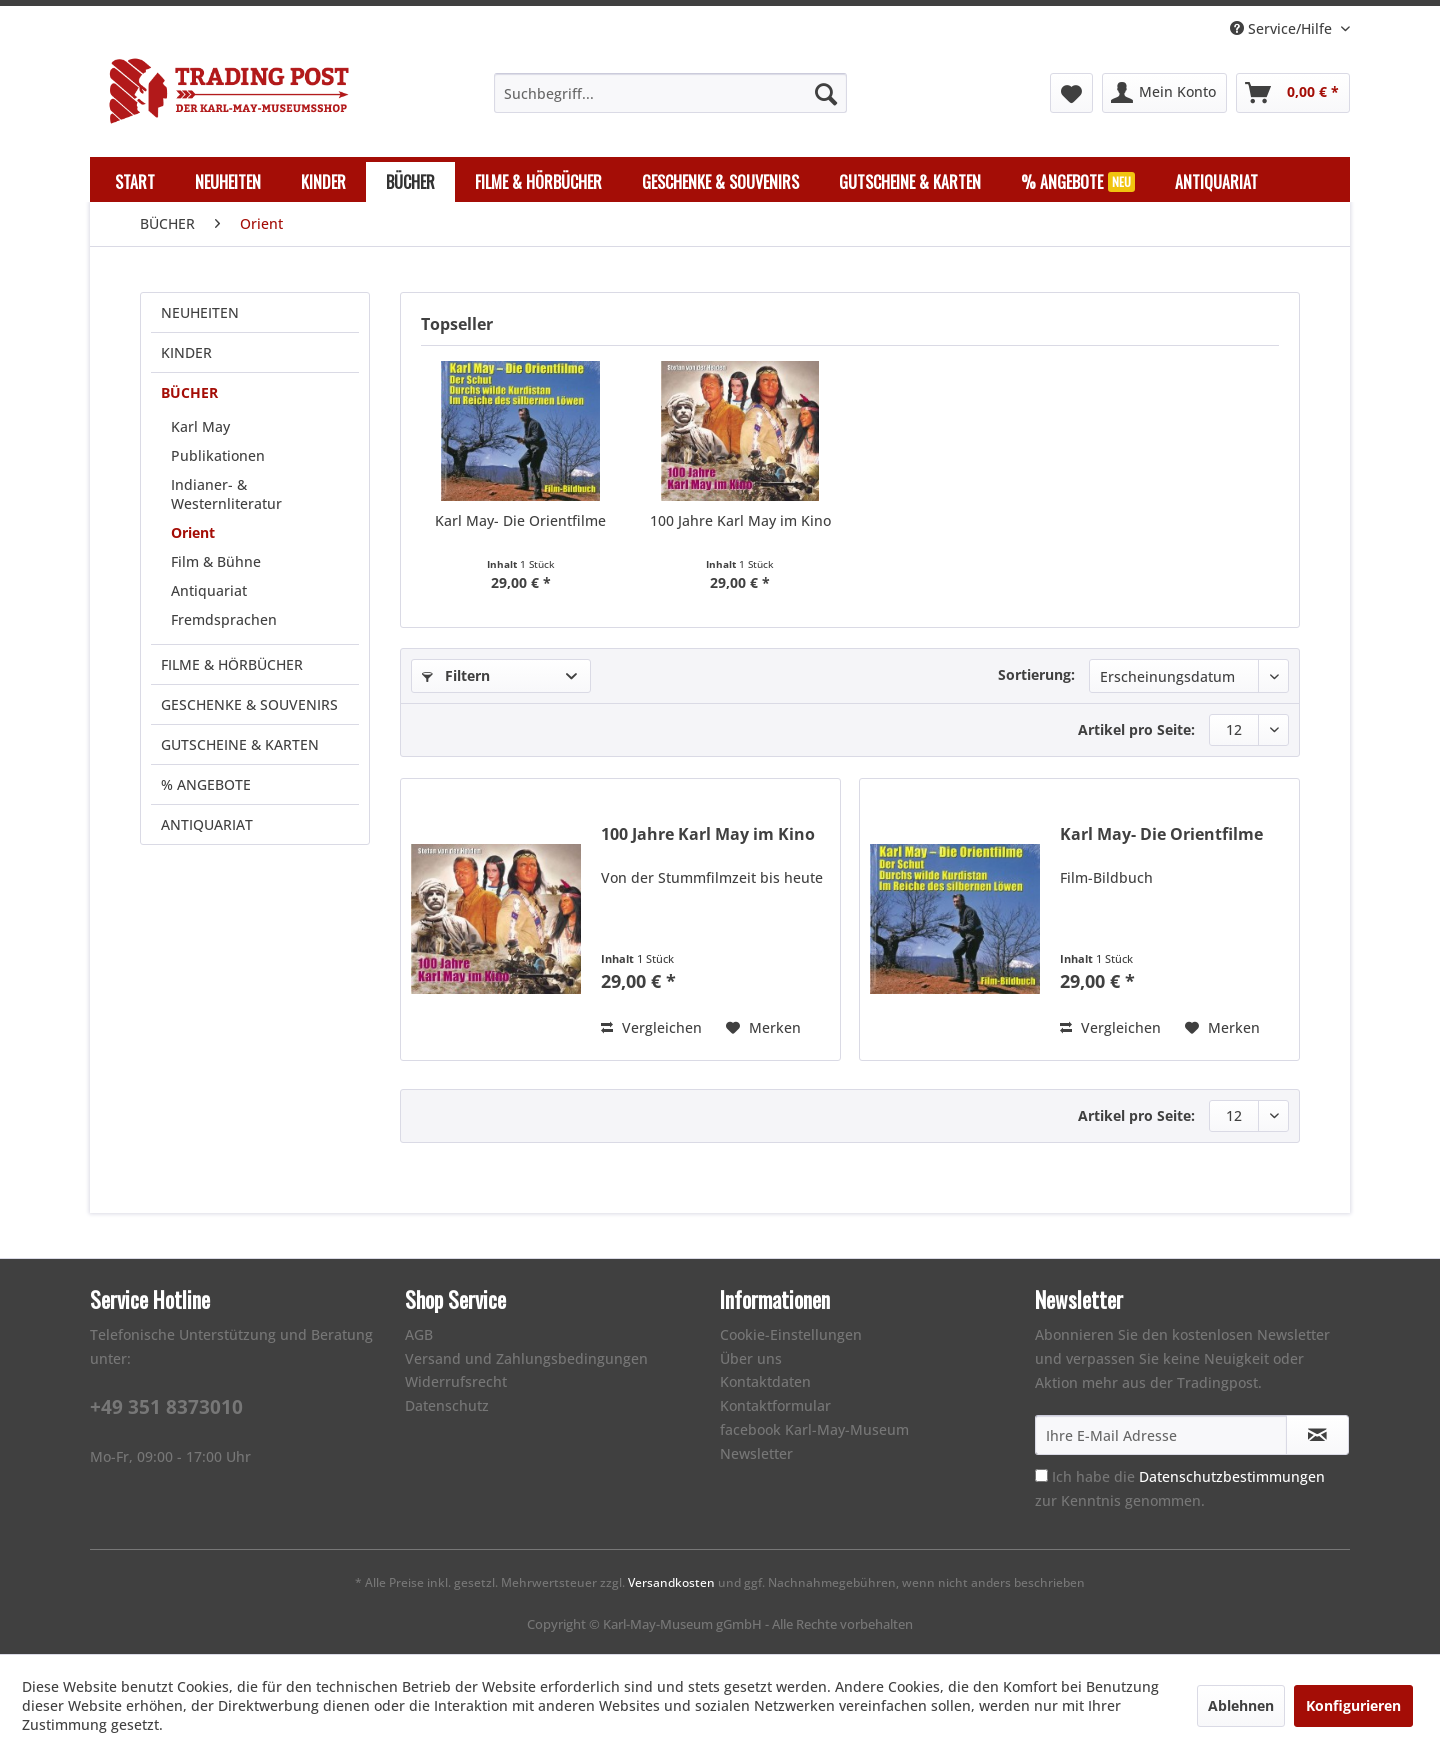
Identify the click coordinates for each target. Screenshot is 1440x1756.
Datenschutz (447, 1405)
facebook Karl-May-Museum (814, 1429)
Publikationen (218, 455)
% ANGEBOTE (206, 784)
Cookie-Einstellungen (791, 1334)
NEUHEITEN (200, 312)
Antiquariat (209, 590)
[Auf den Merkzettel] (763, 1028)
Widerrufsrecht (456, 1381)
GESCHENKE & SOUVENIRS (249, 704)
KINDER (186, 352)
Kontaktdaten (765, 1381)
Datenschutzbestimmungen (1232, 1476)
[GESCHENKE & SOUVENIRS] (720, 182)
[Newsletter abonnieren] (1317, 1435)
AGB (419, 1334)
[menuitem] (670, 93)
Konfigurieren (1353, 1705)
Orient (193, 532)
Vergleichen (651, 1027)
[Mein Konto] (1164, 93)
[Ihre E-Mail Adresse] (1161, 1435)
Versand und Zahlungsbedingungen (526, 1358)
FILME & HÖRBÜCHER (232, 664)
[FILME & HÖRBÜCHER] (538, 182)
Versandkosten (671, 1582)
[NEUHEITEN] (228, 182)
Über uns (751, 1358)
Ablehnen (1241, 1705)
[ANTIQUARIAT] (1216, 182)
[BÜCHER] (410, 182)
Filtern (456, 675)
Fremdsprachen (224, 619)
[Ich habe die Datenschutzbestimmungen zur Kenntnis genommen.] (1041, 1475)
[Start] (135, 182)
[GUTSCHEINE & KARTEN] (910, 182)
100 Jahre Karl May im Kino (740, 520)
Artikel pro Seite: (1136, 729)
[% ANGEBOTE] (1078, 182)
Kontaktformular (775, 1405)
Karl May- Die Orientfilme (520, 520)
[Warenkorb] (1293, 93)
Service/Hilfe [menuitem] (1283, 28)
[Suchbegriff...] (670, 93)
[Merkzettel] (1071, 93)
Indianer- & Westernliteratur (226, 494)
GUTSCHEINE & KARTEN (240, 744)
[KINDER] (323, 182)
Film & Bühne (216, 561)
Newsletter (756, 1453)
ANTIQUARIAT (207, 824)
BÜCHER (189, 392)
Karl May (200, 426)
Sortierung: (1036, 674)
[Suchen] (826, 93)
